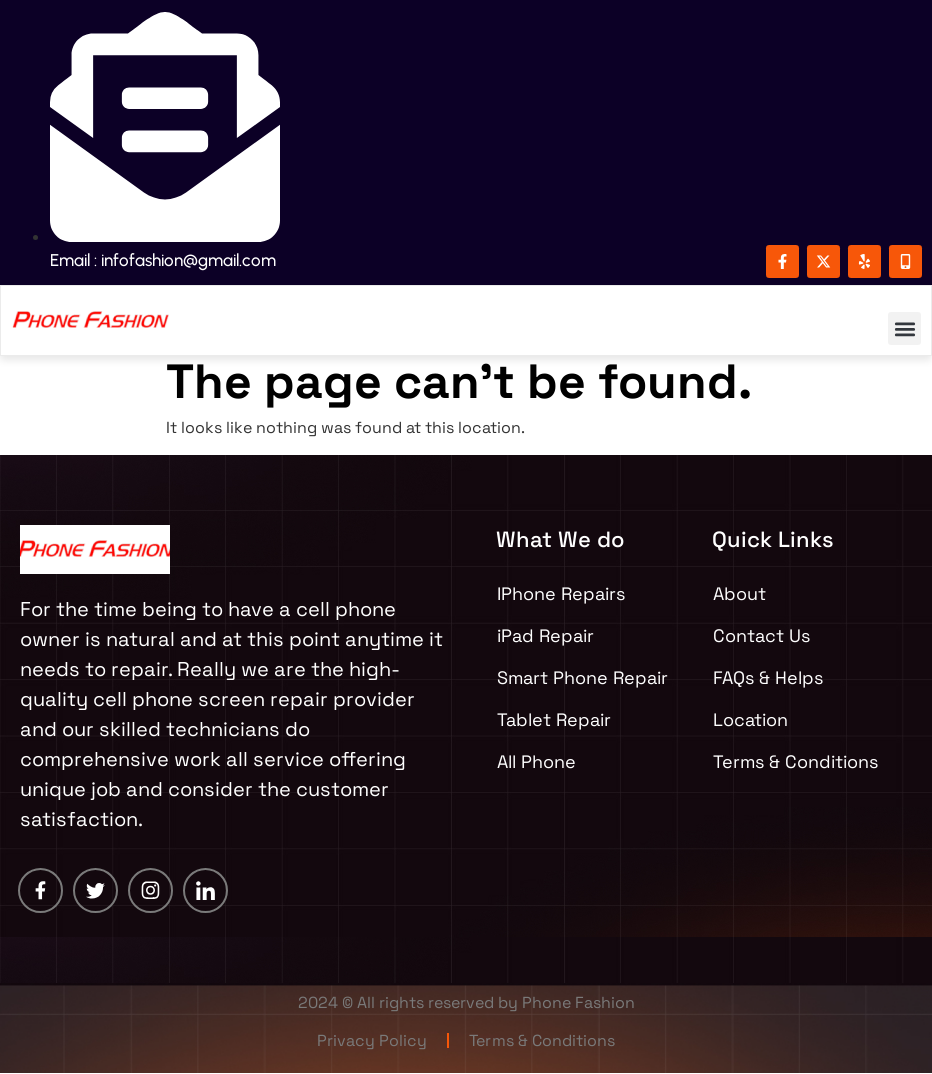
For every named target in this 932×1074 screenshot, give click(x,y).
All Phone (536, 761)
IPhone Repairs (561, 593)
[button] (904, 328)
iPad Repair (545, 635)
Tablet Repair (554, 719)
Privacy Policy (373, 1040)
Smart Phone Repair (582, 677)
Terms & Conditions (542, 1040)
